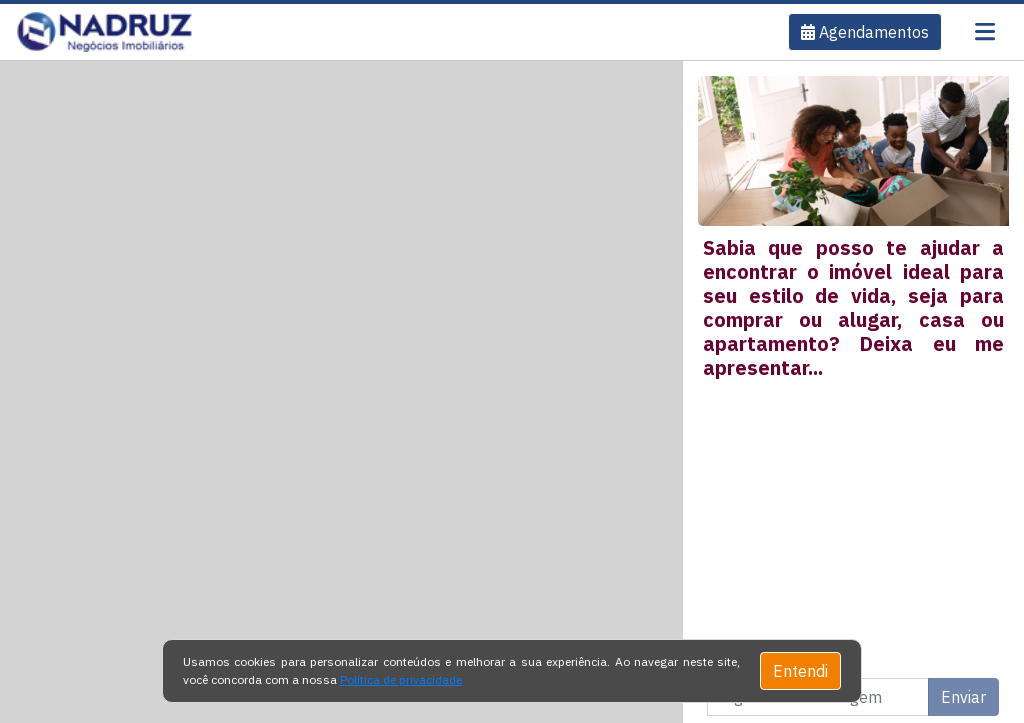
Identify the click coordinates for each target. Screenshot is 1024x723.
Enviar (963, 697)
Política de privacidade (401, 679)
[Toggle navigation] (985, 32)
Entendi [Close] (800, 671)
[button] (865, 32)
